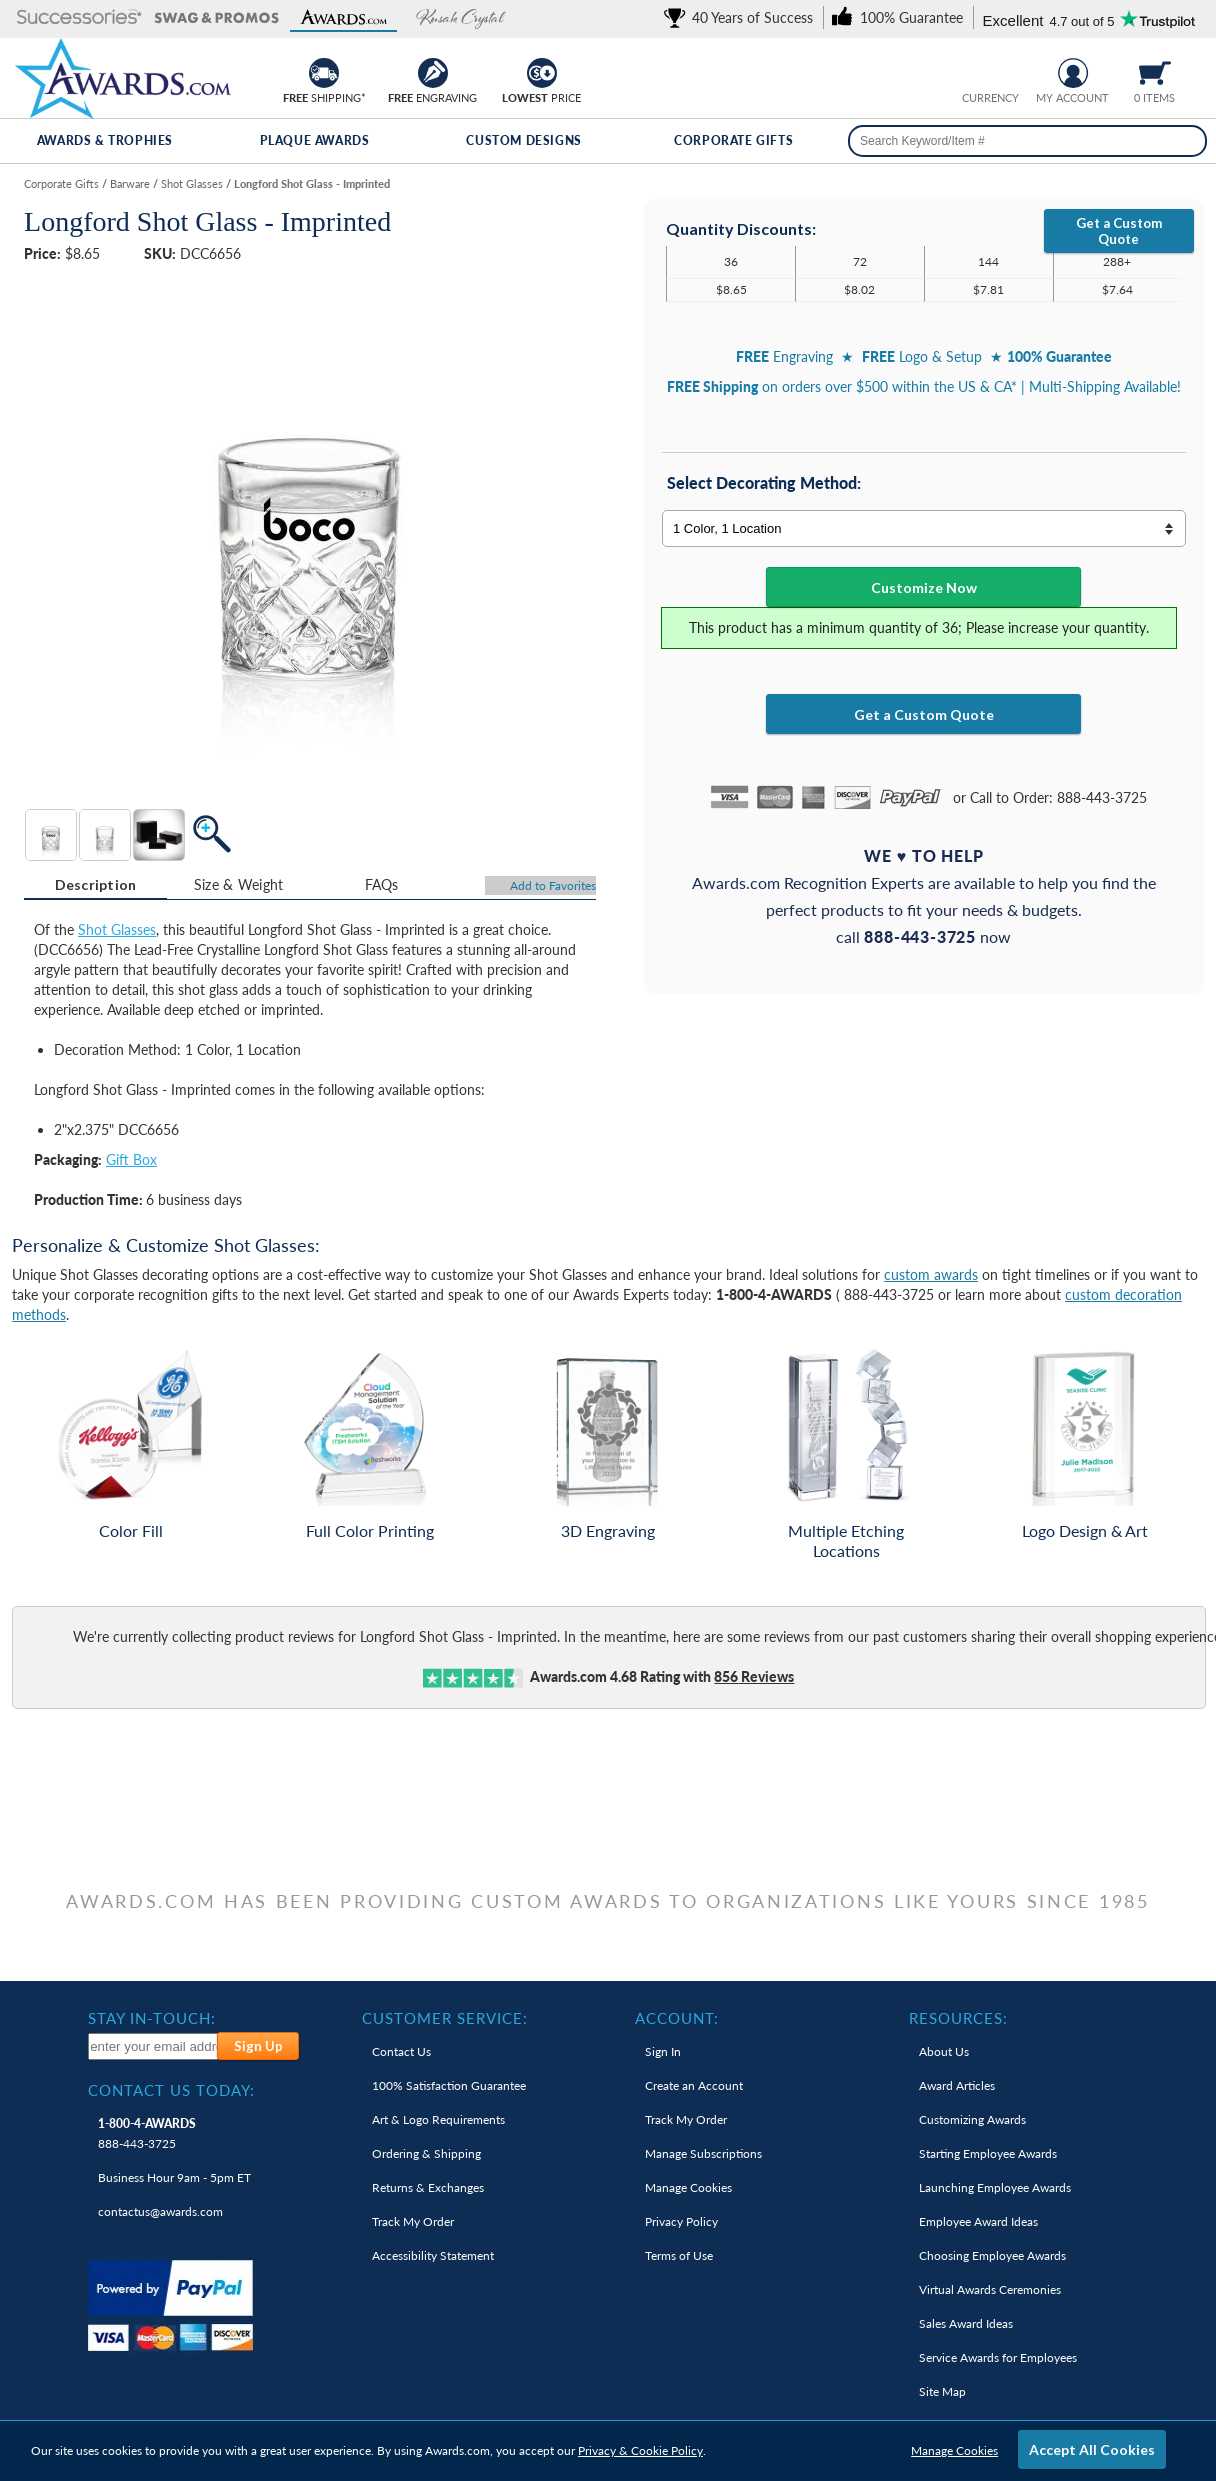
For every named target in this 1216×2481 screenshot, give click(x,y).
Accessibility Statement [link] (433, 2255)
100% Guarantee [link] (449, 2085)
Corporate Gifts (733, 140)
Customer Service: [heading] (445, 2018)
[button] (79, 18)
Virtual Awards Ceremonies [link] (990, 2289)
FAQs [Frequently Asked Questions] (382, 884)
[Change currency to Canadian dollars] (1005, 70)
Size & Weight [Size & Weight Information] (239, 884)
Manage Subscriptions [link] (703, 2153)
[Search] (1184, 141)
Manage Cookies (954, 2450)
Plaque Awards (315, 140)
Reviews (754, 1676)
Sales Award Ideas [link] (966, 2323)
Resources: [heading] (958, 2018)
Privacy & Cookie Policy (640, 2450)
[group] (990, 70)
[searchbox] (1027, 141)
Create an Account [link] (694, 2085)
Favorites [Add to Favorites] (553, 885)
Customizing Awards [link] (972, 2119)
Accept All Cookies (1092, 2449)
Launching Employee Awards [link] (995, 2187)
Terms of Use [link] (679, 2255)
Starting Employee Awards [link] (988, 2153)
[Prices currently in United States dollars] (974, 70)
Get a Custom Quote (1119, 231)
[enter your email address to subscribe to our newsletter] (153, 2046)
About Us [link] (944, 2051)
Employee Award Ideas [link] (978, 2221)
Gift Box (131, 1159)
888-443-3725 (147, 2133)
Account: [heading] (677, 2018)
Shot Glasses (117, 929)
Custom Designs (523, 140)
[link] (742, 17)
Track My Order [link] (413, 2221)
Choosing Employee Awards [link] (992, 2255)
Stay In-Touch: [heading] (152, 2018)
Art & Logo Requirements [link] (438, 2119)
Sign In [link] (663, 2051)
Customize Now (924, 587)
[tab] (95, 885)
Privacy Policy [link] (681, 2221)
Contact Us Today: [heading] (171, 2090)
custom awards (931, 1274)
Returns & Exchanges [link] (428, 2187)
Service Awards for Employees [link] (998, 2357)
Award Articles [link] (957, 2085)
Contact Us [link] (401, 2051)
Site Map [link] (942, 2391)
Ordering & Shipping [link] (426, 2153)
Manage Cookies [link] (688, 2187)
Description (96, 884)
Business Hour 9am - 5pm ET (174, 2177)
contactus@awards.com (160, 2211)
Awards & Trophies (105, 140)
